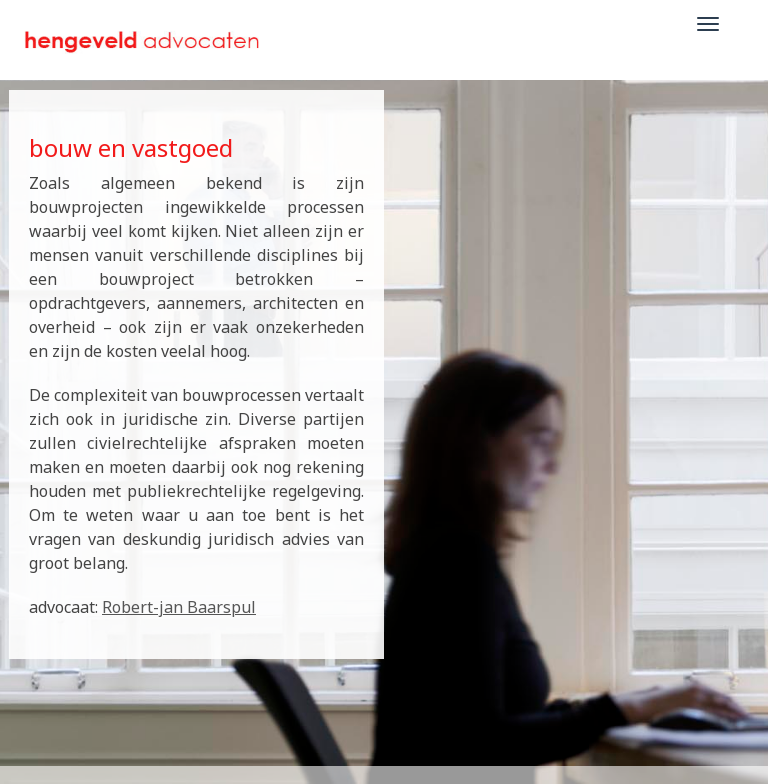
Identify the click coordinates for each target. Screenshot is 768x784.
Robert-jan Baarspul (179, 607)
